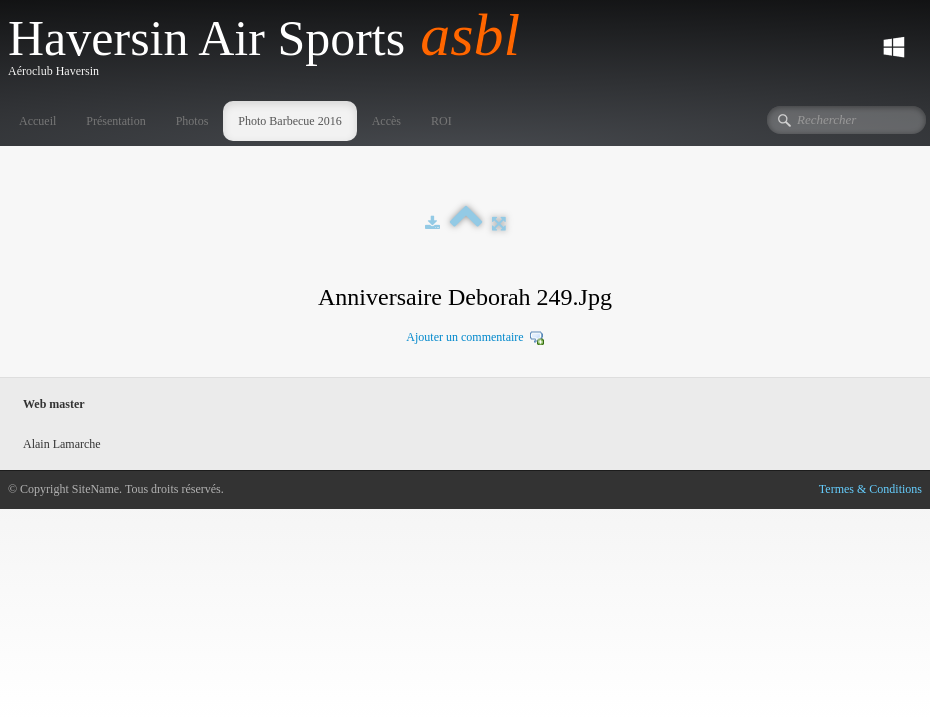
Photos (192, 121)
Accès (386, 121)
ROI (441, 121)
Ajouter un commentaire (464, 337)
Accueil (37, 121)
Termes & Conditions (870, 489)
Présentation (115, 121)
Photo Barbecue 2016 (289, 121)
